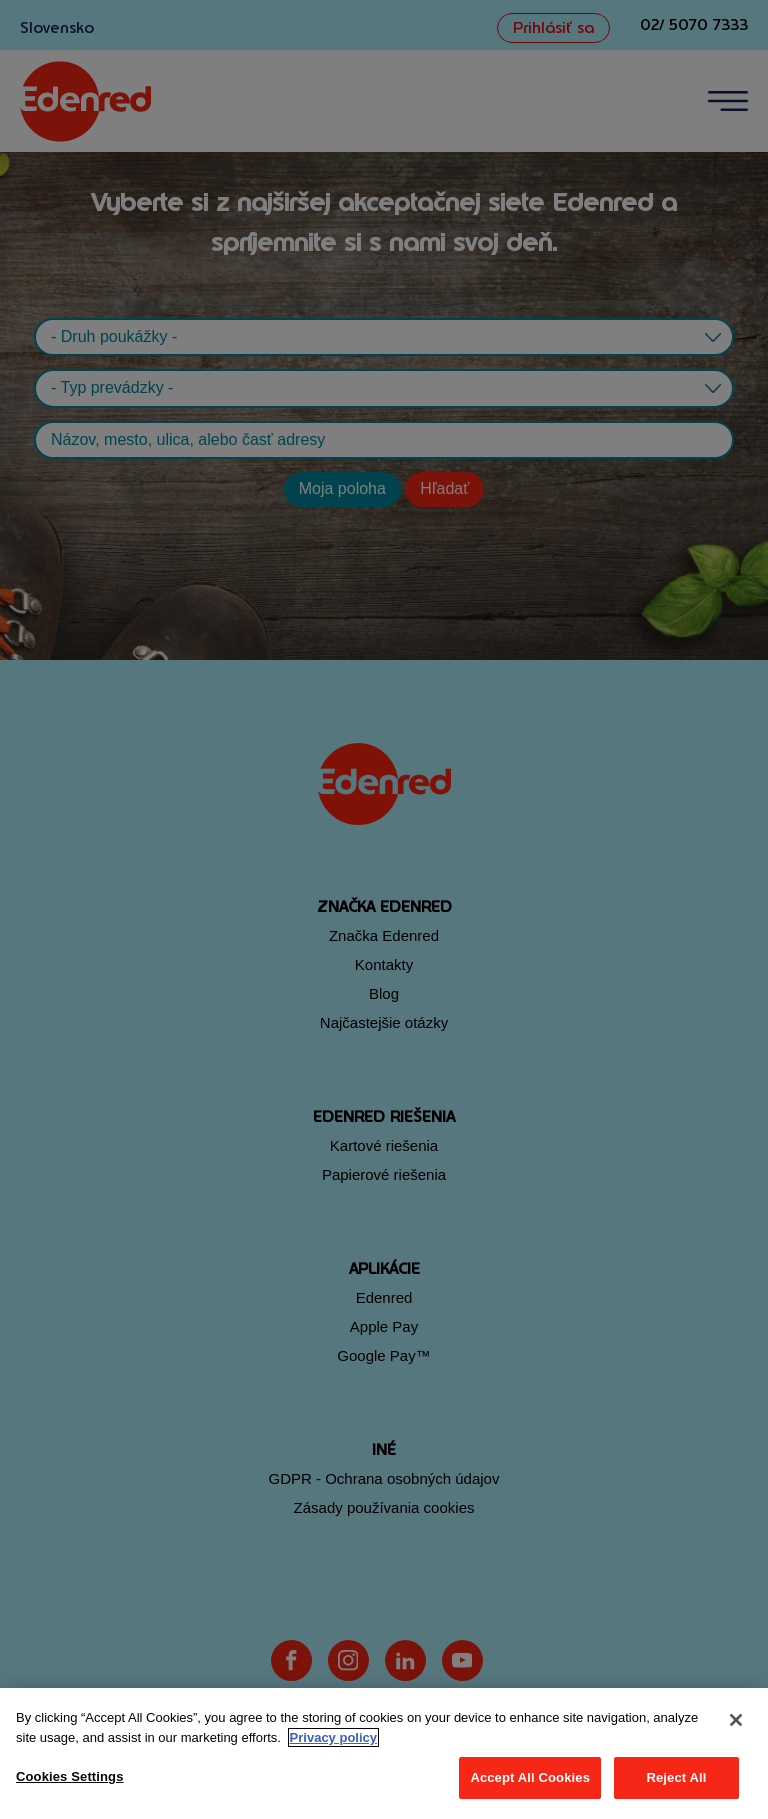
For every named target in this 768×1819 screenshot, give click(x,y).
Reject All (676, 1777)
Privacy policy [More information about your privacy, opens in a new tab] (333, 1737)
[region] (384, 1753)
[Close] (736, 1720)
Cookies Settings (70, 1776)
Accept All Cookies (530, 1777)
